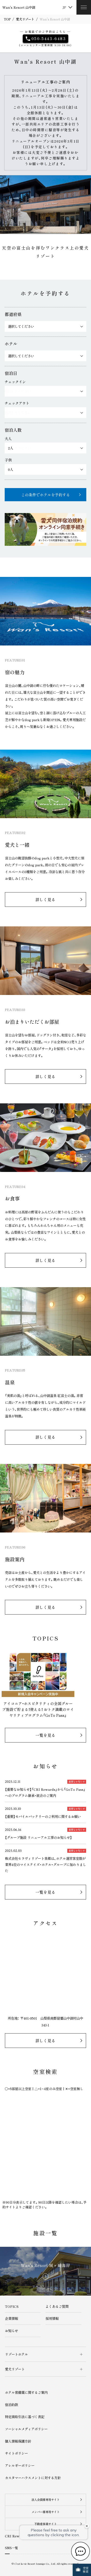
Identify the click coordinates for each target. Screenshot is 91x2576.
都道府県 (13, 314)
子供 (8, 460)
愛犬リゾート (15, 2368)
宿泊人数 (13, 430)
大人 (8, 438)
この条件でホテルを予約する (45, 494)
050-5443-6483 (46, 38)
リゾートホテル (16, 2354)
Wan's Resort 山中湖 (18, 7)
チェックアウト (17, 403)
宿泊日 (11, 373)
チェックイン (15, 381)
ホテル (11, 343)
